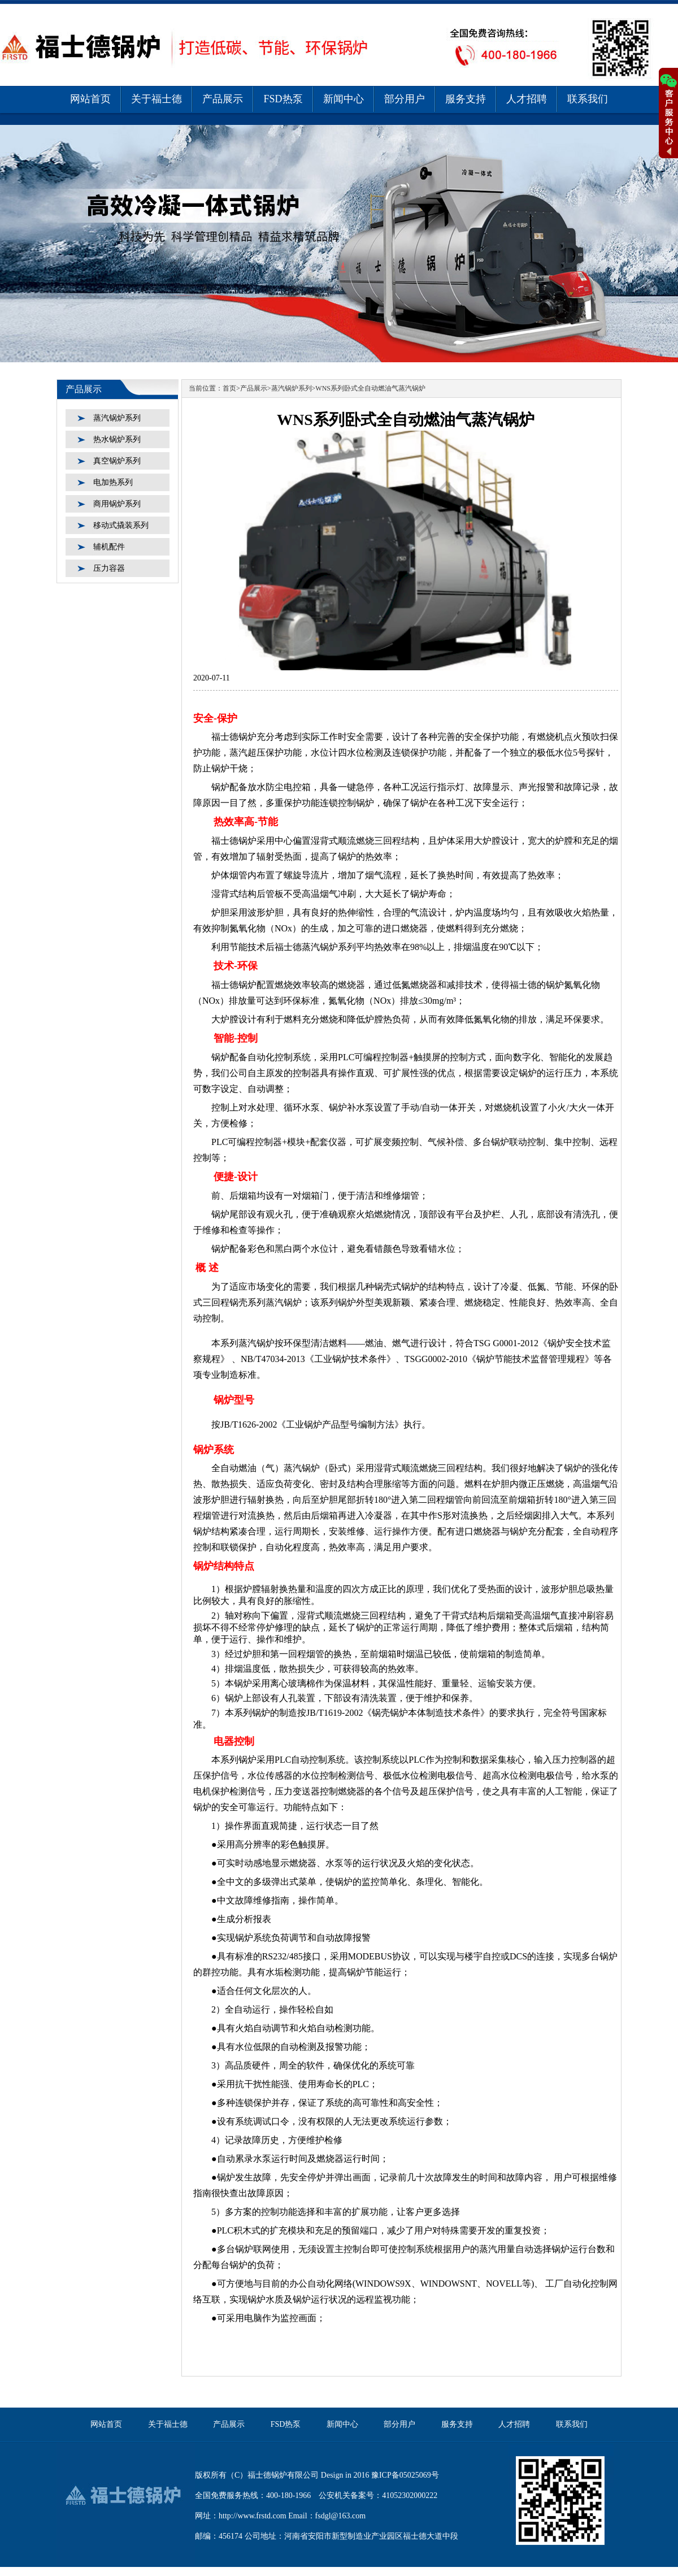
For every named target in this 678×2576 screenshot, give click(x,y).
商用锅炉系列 (117, 504)
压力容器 (109, 568)
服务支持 (465, 99)
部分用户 (404, 99)
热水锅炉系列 (117, 439)
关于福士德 (156, 99)
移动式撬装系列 (121, 525)
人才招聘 (526, 99)
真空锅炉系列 (117, 461)
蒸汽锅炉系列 (117, 418)
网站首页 (90, 99)
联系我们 (587, 99)
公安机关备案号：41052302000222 (378, 2495)
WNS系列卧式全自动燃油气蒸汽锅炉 (370, 388)
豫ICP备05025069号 (405, 2475)
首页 (229, 388)
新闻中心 (343, 99)
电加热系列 (113, 482)
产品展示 (222, 99)
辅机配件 (109, 547)
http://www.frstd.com (252, 2516)
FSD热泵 (282, 99)
